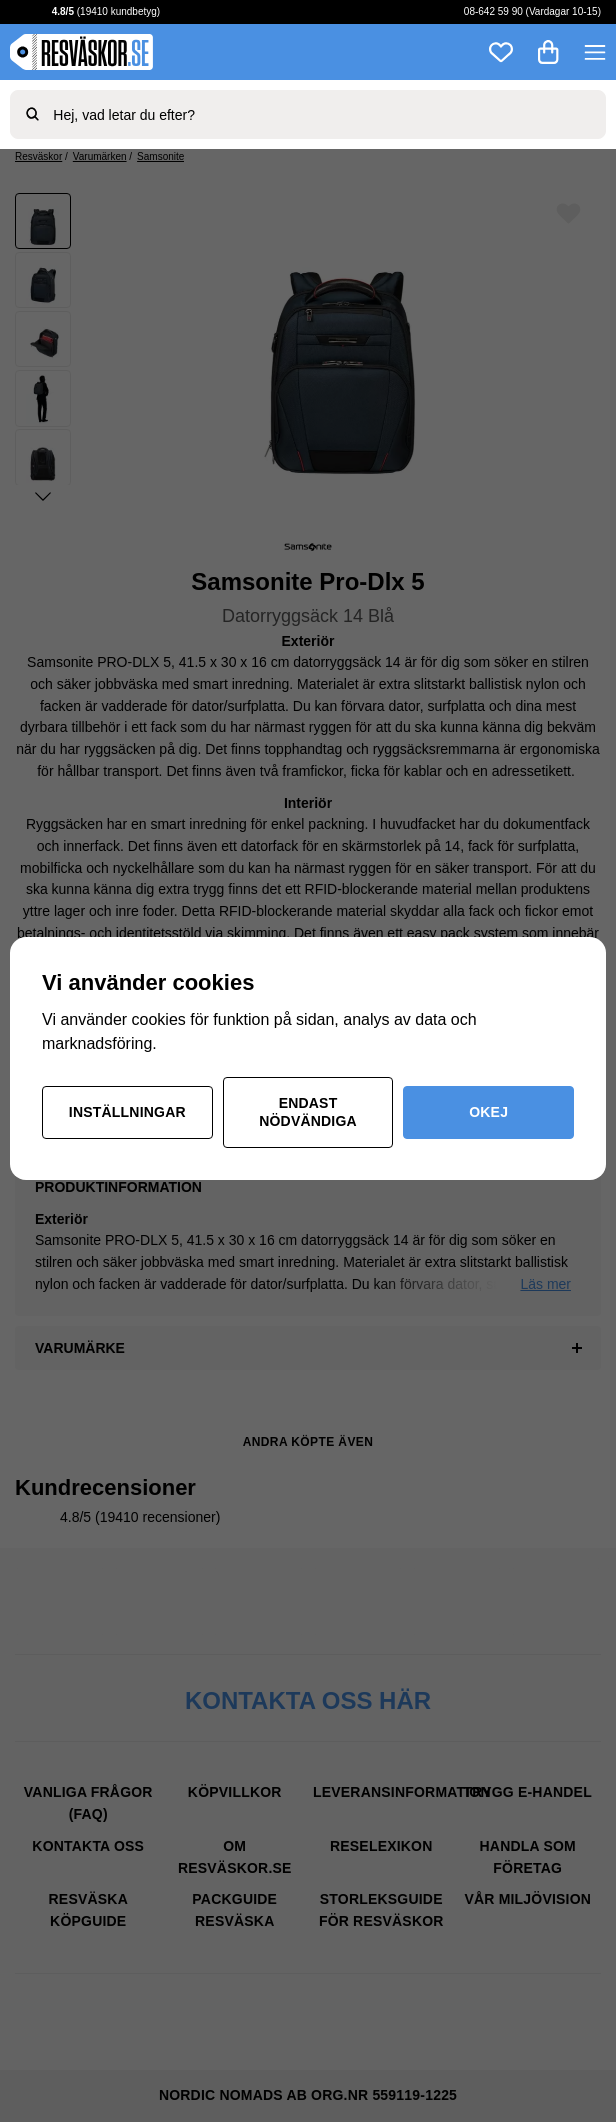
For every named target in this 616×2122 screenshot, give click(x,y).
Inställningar (127, 1112)
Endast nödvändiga (308, 1112)
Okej (488, 1112)
